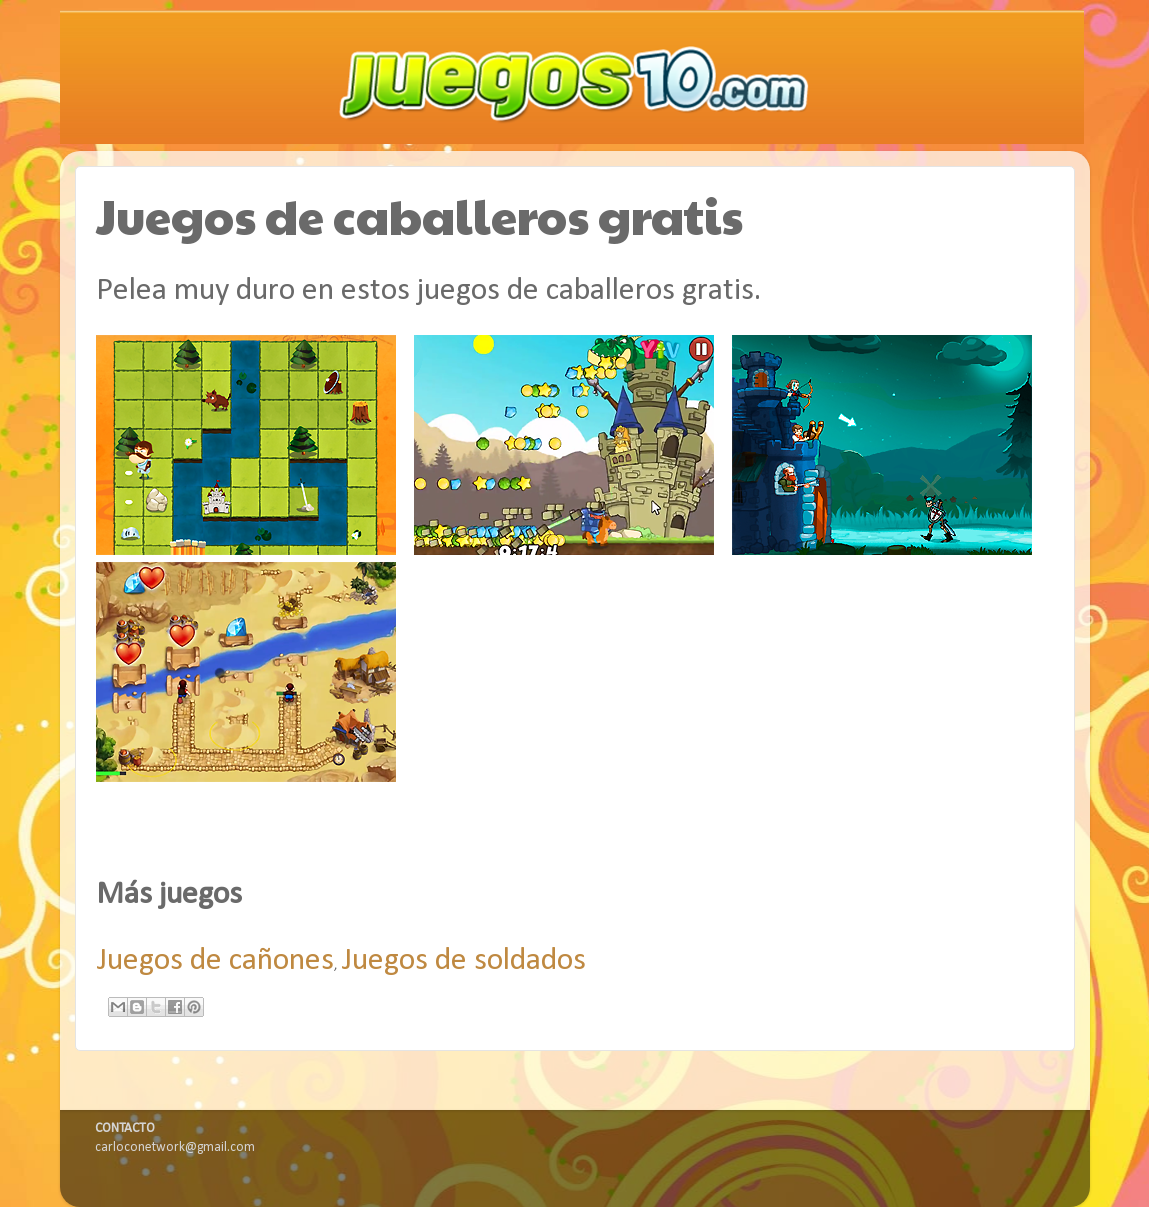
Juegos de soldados (463, 961)
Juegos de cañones (215, 961)
